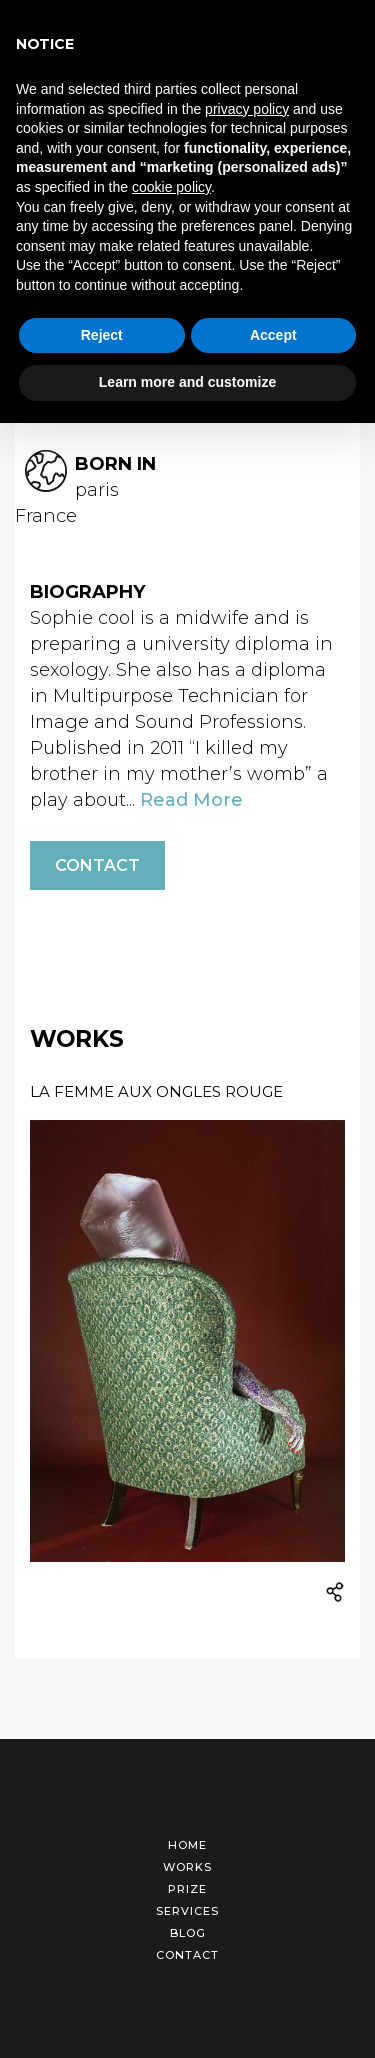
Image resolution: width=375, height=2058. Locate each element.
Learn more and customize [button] (187, 382)
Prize (187, 1879)
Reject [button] (102, 335)
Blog (188, 1923)
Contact (97, 855)
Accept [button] (273, 335)
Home (187, 1835)
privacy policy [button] (247, 109)
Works (187, 1857)
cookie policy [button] (171, 187)
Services (187, 1901)
